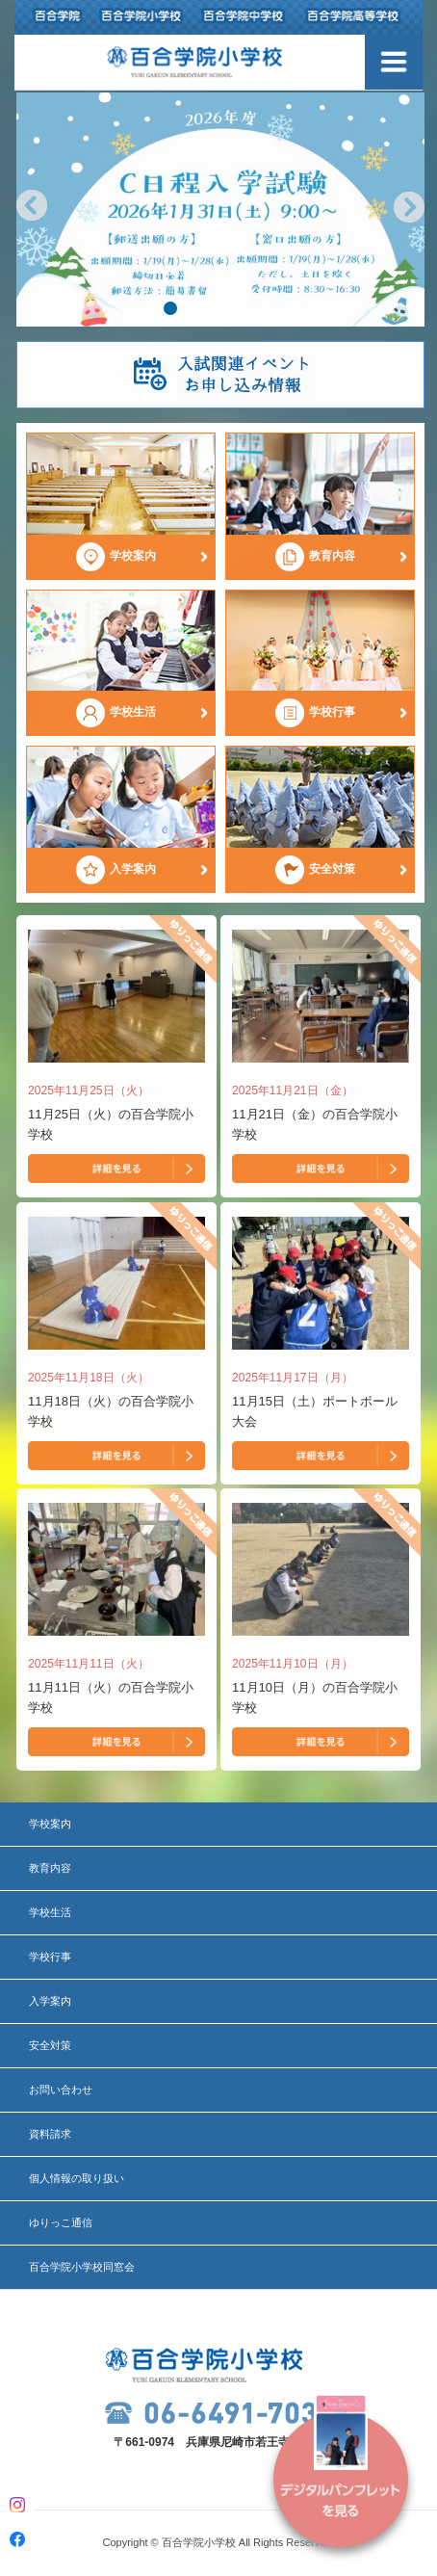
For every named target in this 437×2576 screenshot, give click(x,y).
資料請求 (50, 2134)
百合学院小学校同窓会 (82, 2267)
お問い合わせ (60, 2089)
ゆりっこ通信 (60, 2222)
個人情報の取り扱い (76, 2178)
